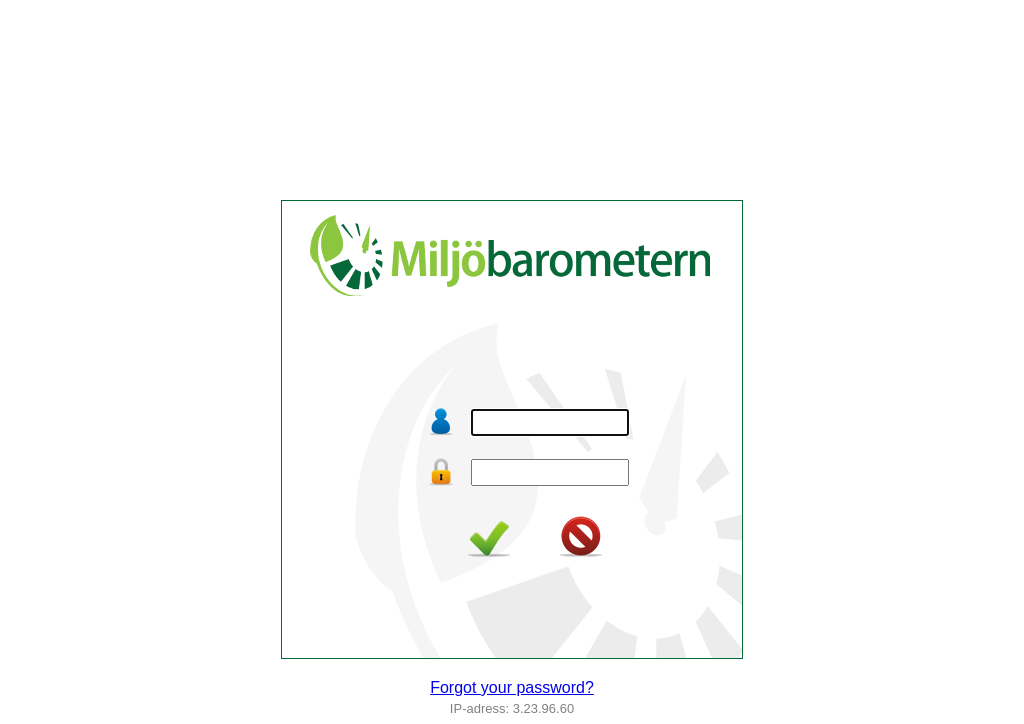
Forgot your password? (512, 687)
